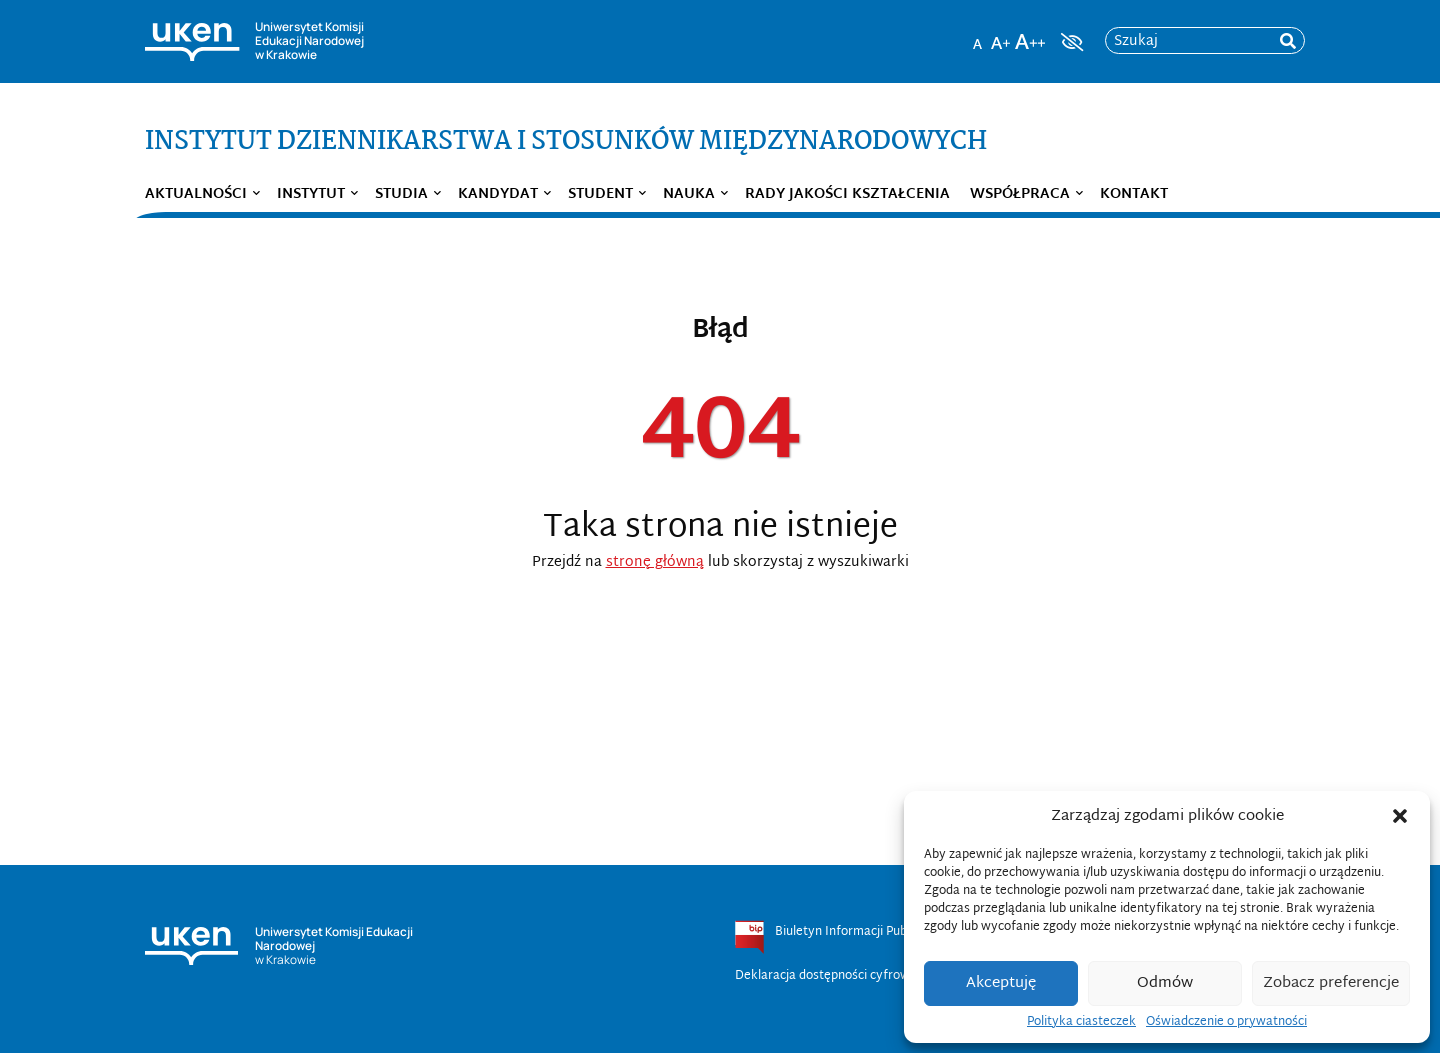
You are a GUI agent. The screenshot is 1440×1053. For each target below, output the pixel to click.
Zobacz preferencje (1331, 983)
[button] (1400, 816)
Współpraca (1020, 194)
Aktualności (196, 194)
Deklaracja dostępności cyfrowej (827, 976)
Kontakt (1134, 194)
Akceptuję (1001, 983)
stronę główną (655, 562)
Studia (401, 194)
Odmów (1165, 983)
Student (600, 194)
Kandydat (498, 194)
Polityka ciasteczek (1081, 1022)
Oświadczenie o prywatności (1226, 1022)
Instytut (311, 194)
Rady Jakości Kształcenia (847, 194)
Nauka (689, 194)
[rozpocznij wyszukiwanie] (1288, 41)
